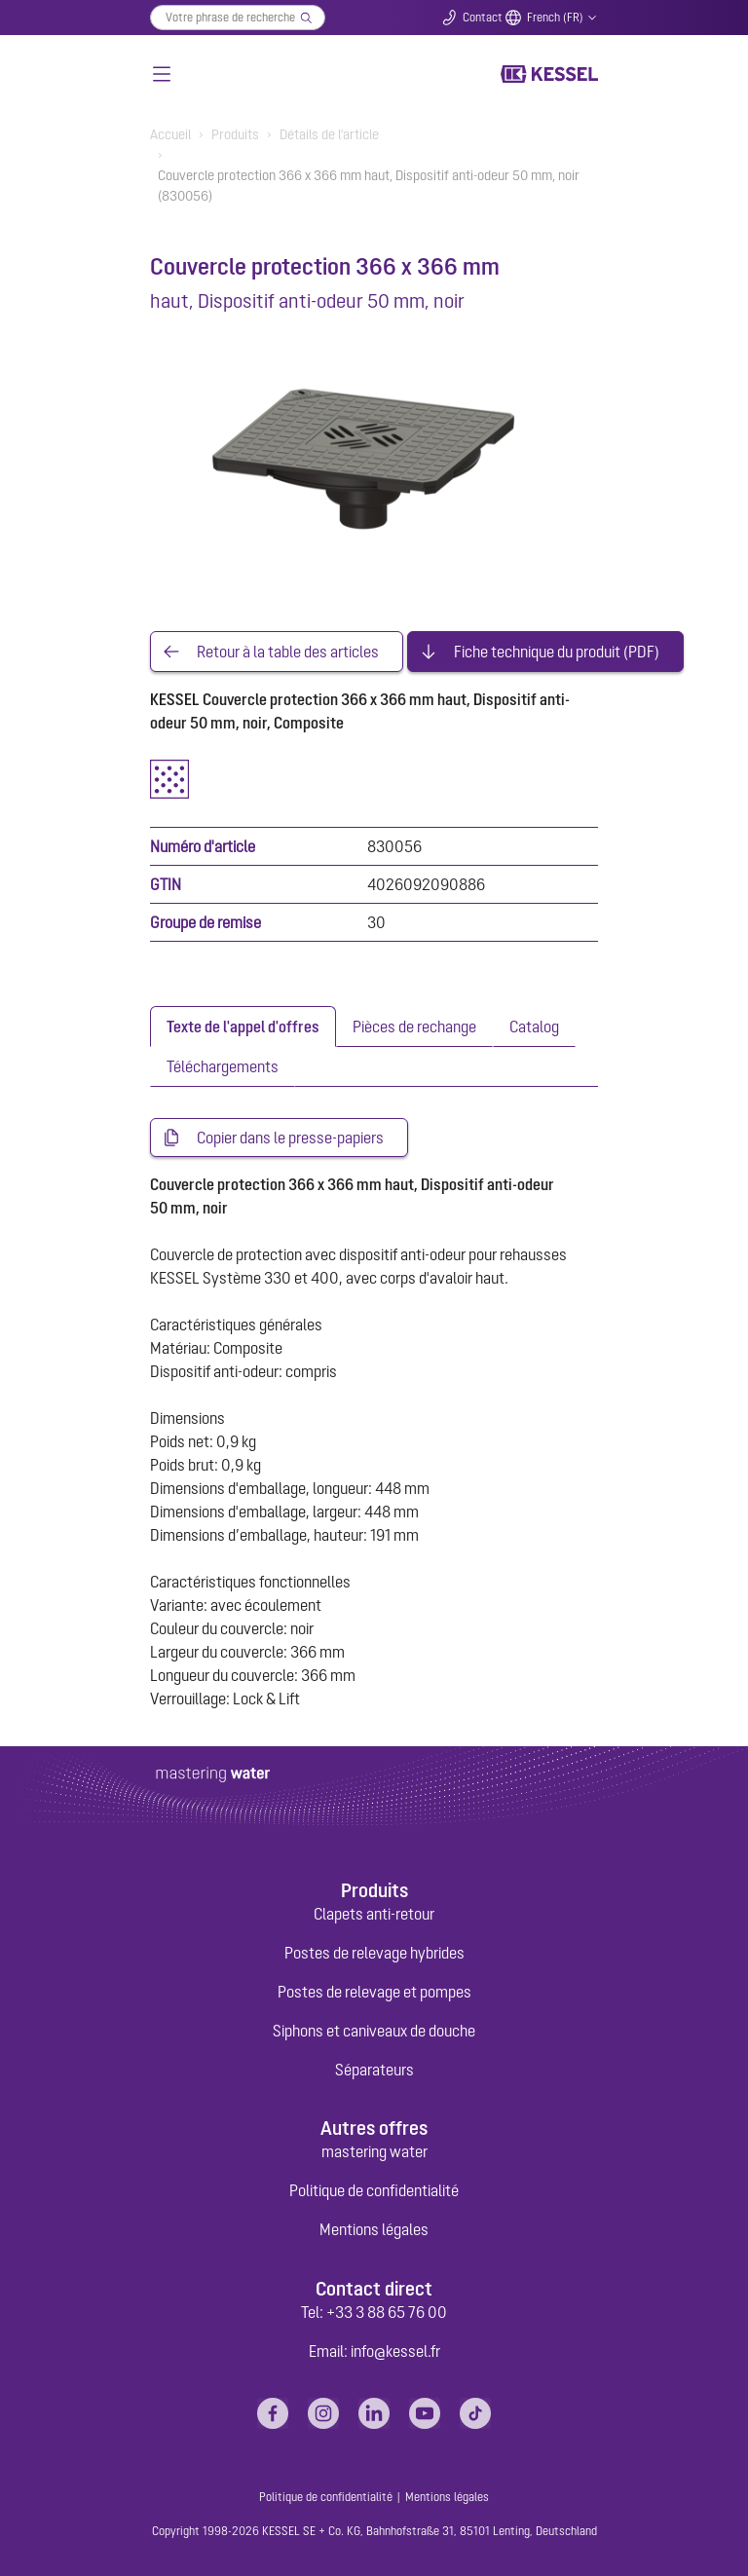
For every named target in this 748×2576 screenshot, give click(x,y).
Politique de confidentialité (374, 2190)
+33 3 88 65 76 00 (386, 2312)
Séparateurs (374, 2069)
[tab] (243, 1026)
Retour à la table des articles (288, 651)
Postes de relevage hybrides (374, 1952)
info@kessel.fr (395, 2351)
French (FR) (555, 17)
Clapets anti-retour (374, 1914)
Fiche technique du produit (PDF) (556, 651)
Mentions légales (374, 2229)
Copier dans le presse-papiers (290, 1137)
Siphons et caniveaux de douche (374, 2030)
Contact (483, 17)
